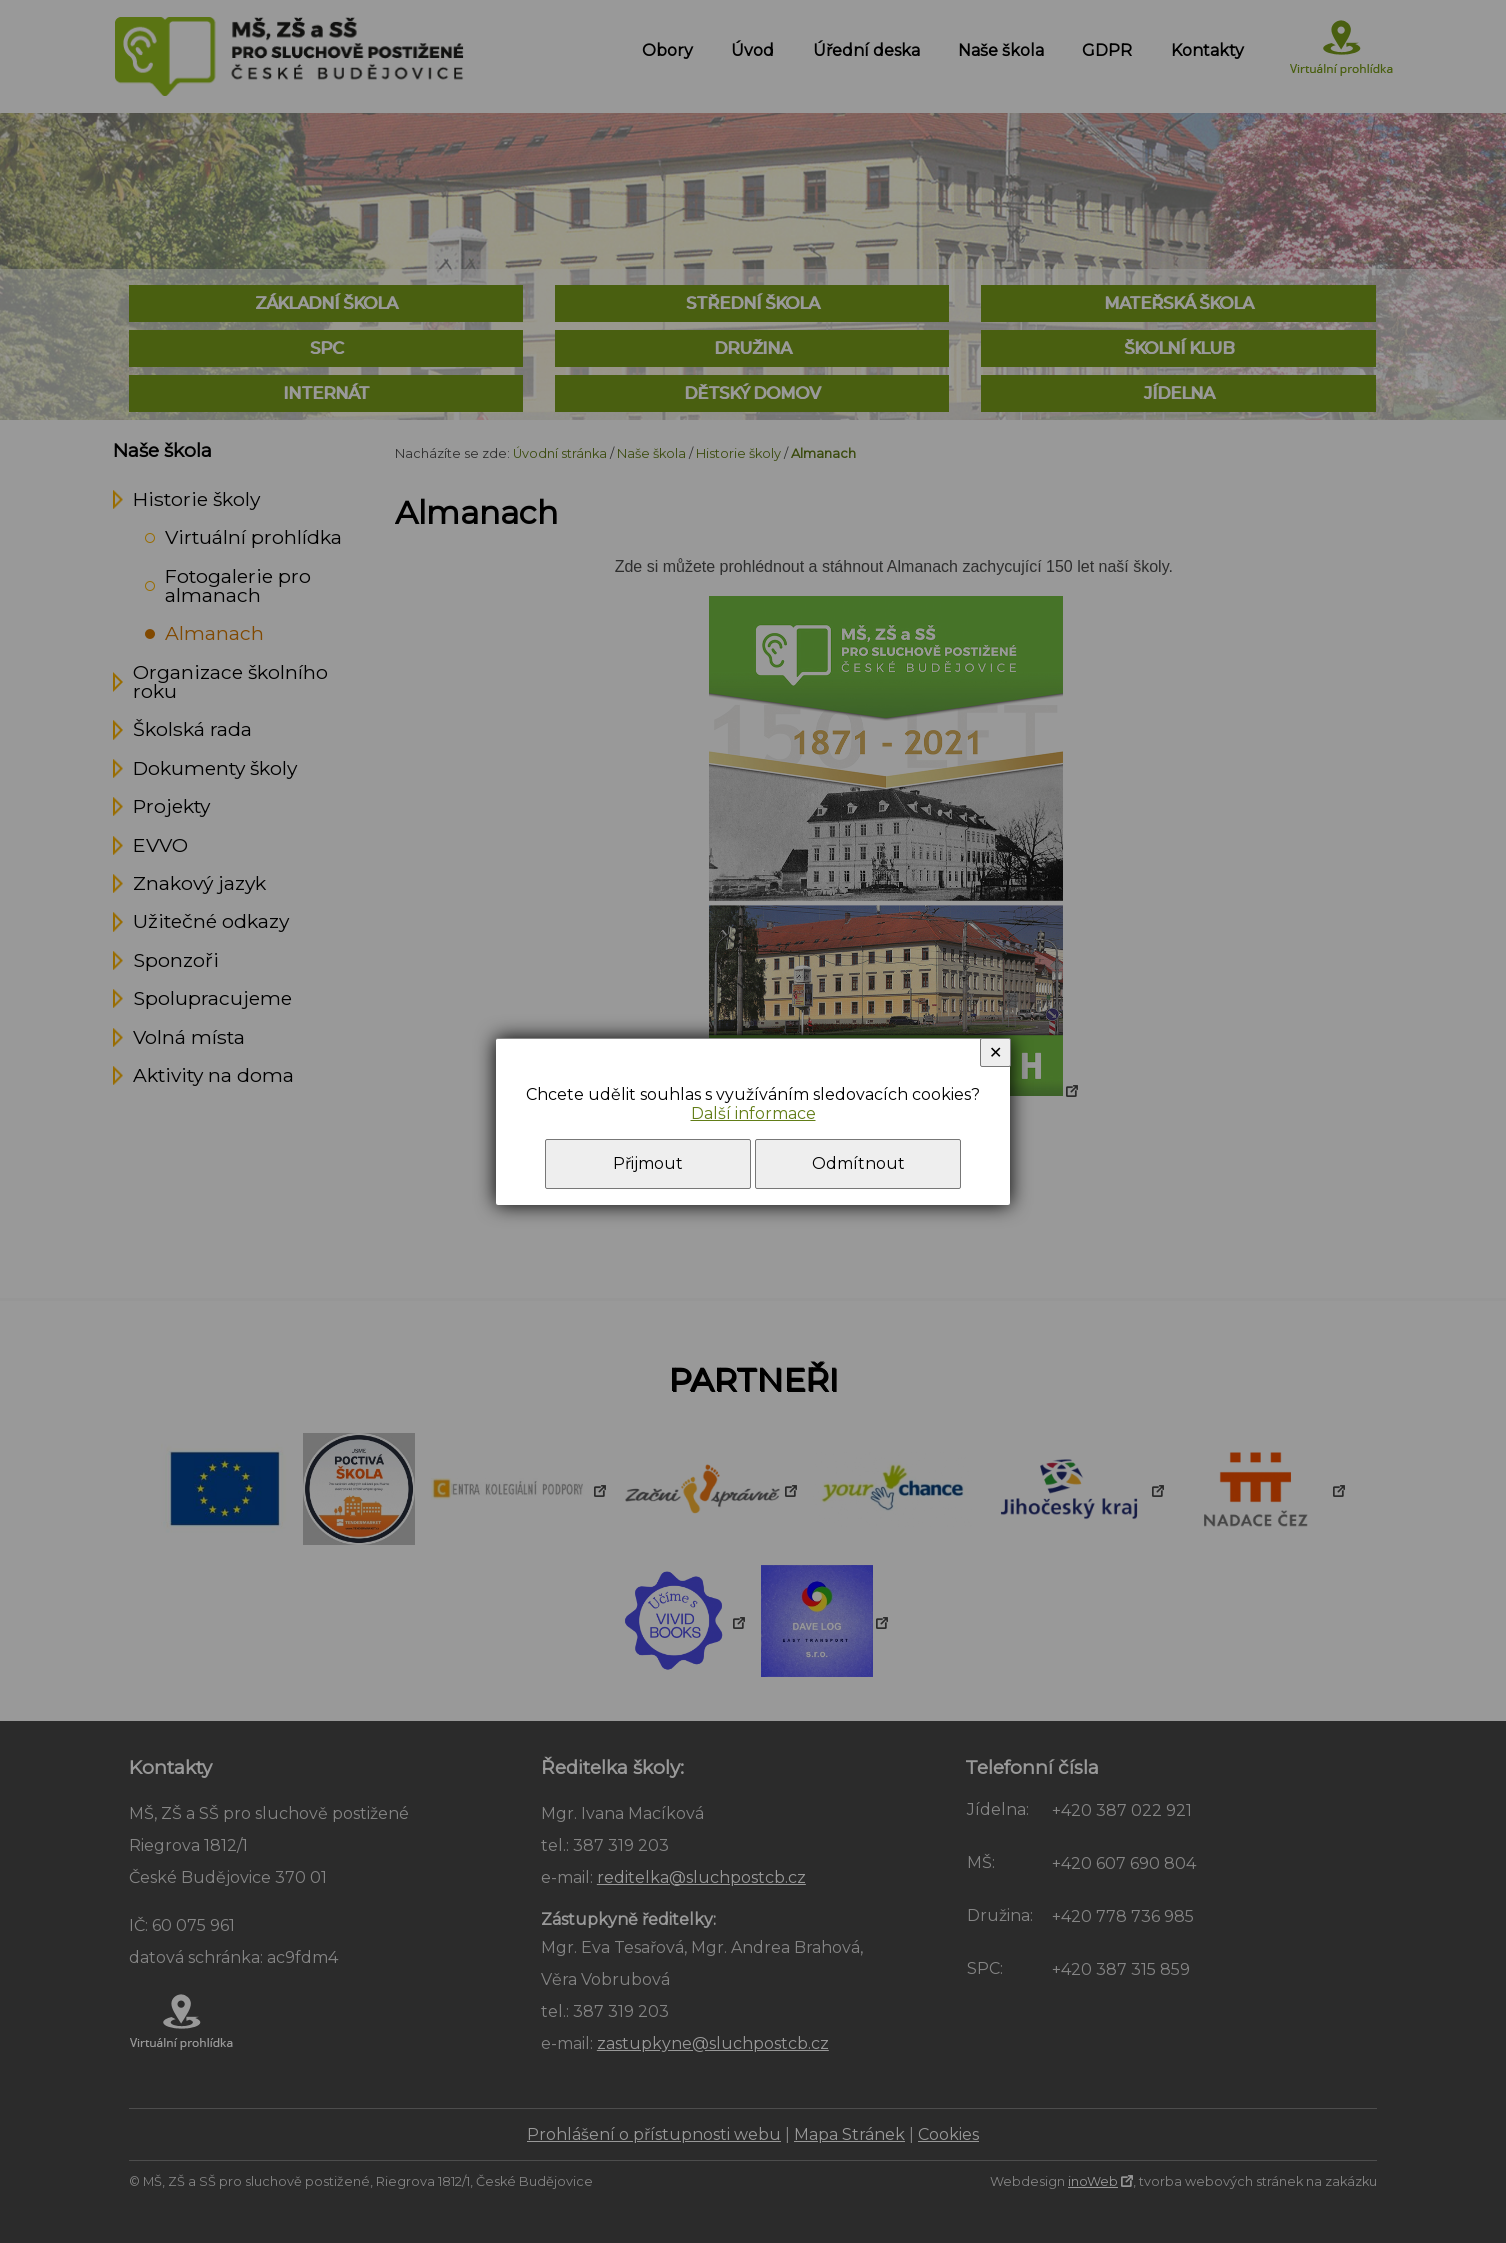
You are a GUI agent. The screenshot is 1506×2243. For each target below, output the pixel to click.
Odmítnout (858, 1163)
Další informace (753, 1113)
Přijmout (648, 1163)
